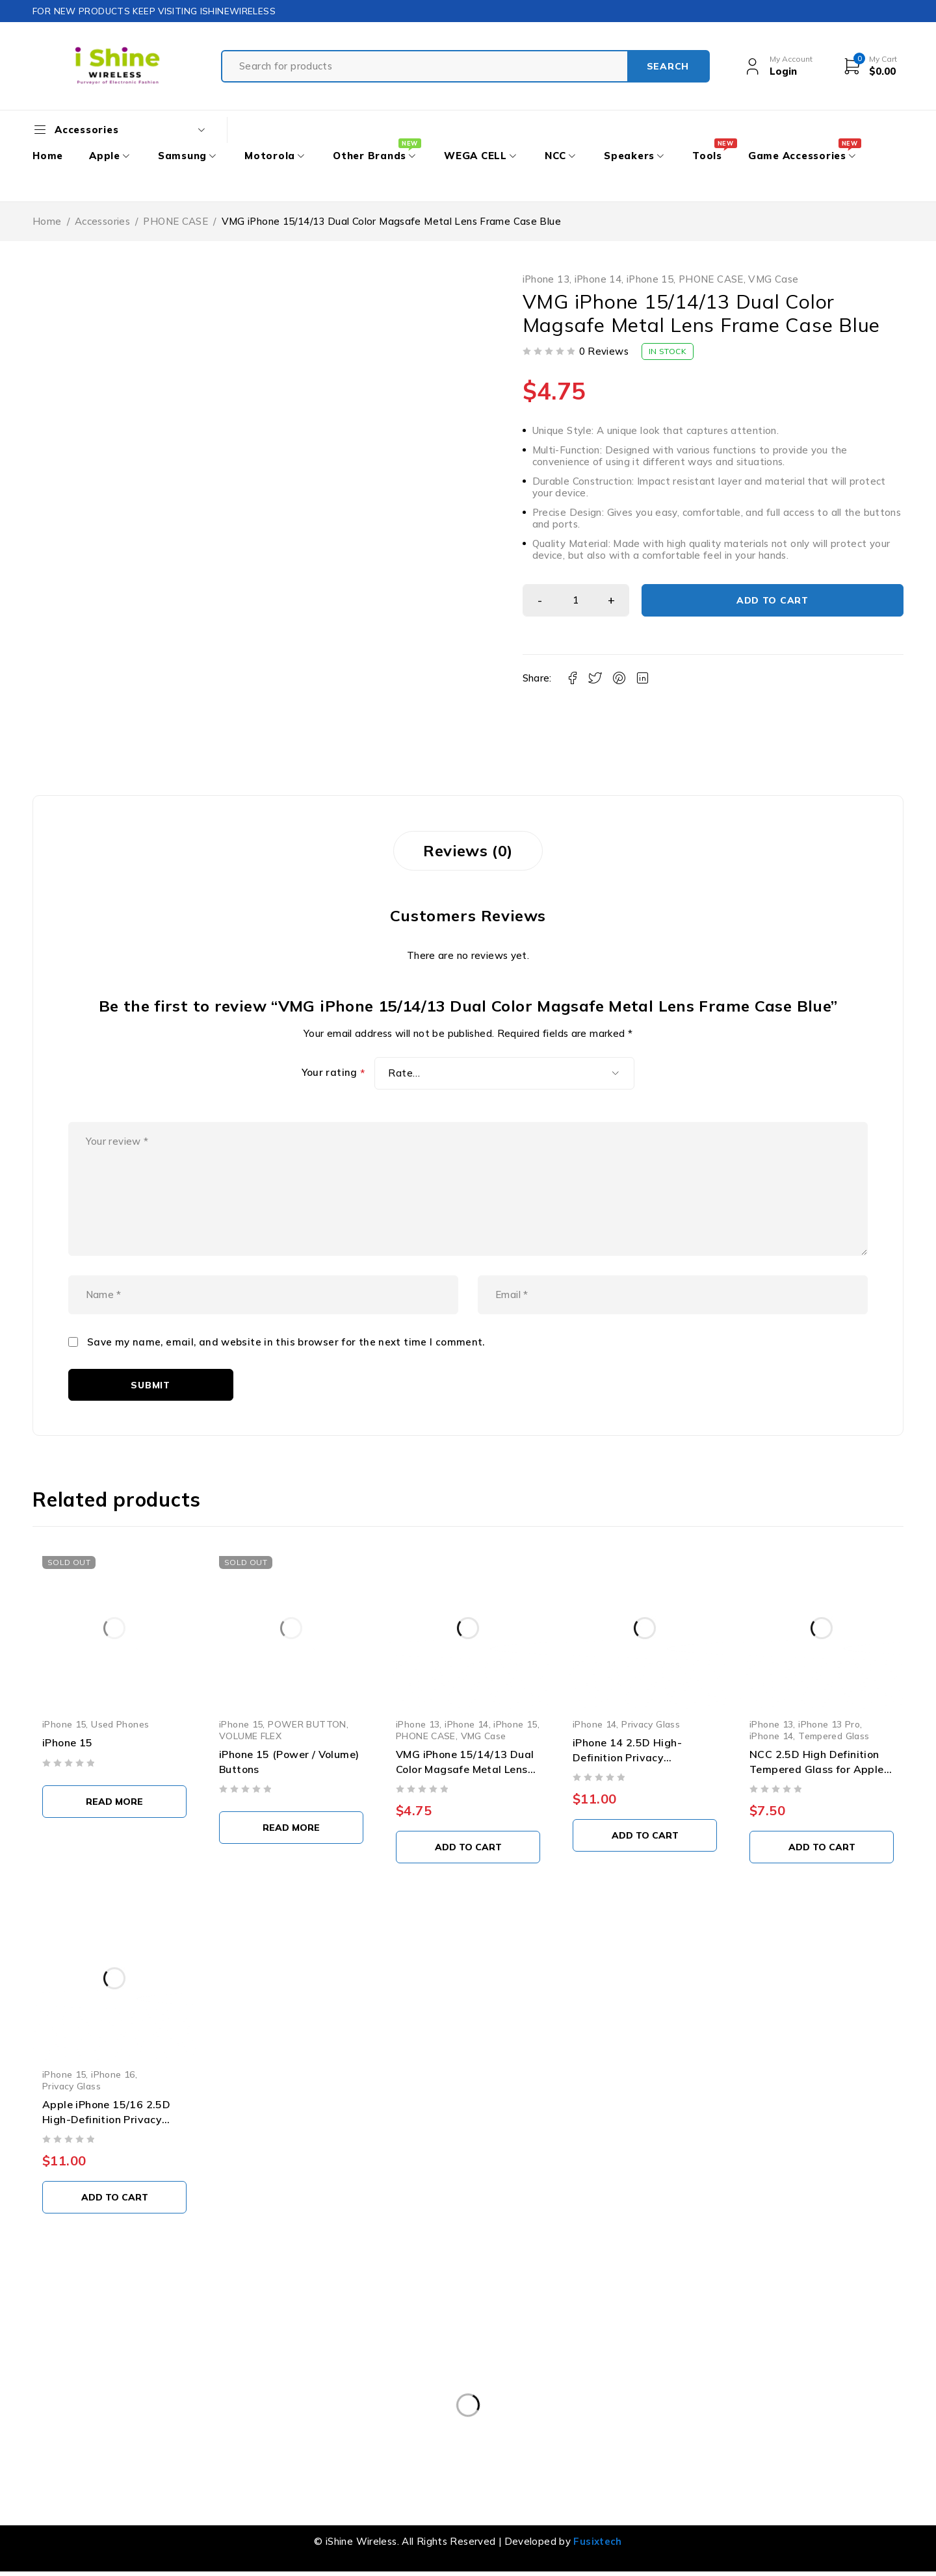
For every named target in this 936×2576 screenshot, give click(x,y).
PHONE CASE (175, 221)
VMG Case (773, 279)
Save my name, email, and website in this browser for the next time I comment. (286, 1342)
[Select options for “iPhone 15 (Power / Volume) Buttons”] (291, 1827)
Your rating (333, 1073)
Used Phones (120, 1723)
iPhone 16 (113, 2074)
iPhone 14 (598, 279)
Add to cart (772, 600)
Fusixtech (597, 2541)
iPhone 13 (546, 279)
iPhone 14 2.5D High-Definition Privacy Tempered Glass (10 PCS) (638, 1757)
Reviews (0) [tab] (467, 850)
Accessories (102, 221)
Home (47, 221)
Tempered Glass (833, 1735)
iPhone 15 (650, 279)
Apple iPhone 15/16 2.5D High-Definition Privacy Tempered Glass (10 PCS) (108, 2119)
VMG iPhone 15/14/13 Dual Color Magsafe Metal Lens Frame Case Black (465, 1769)
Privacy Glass (650, 1723)
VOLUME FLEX (250, 1735)
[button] (468, 1847)
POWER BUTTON (307, 1723)
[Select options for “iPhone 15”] (114, 1801)
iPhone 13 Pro (829, 1723)
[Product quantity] (576, 600)
